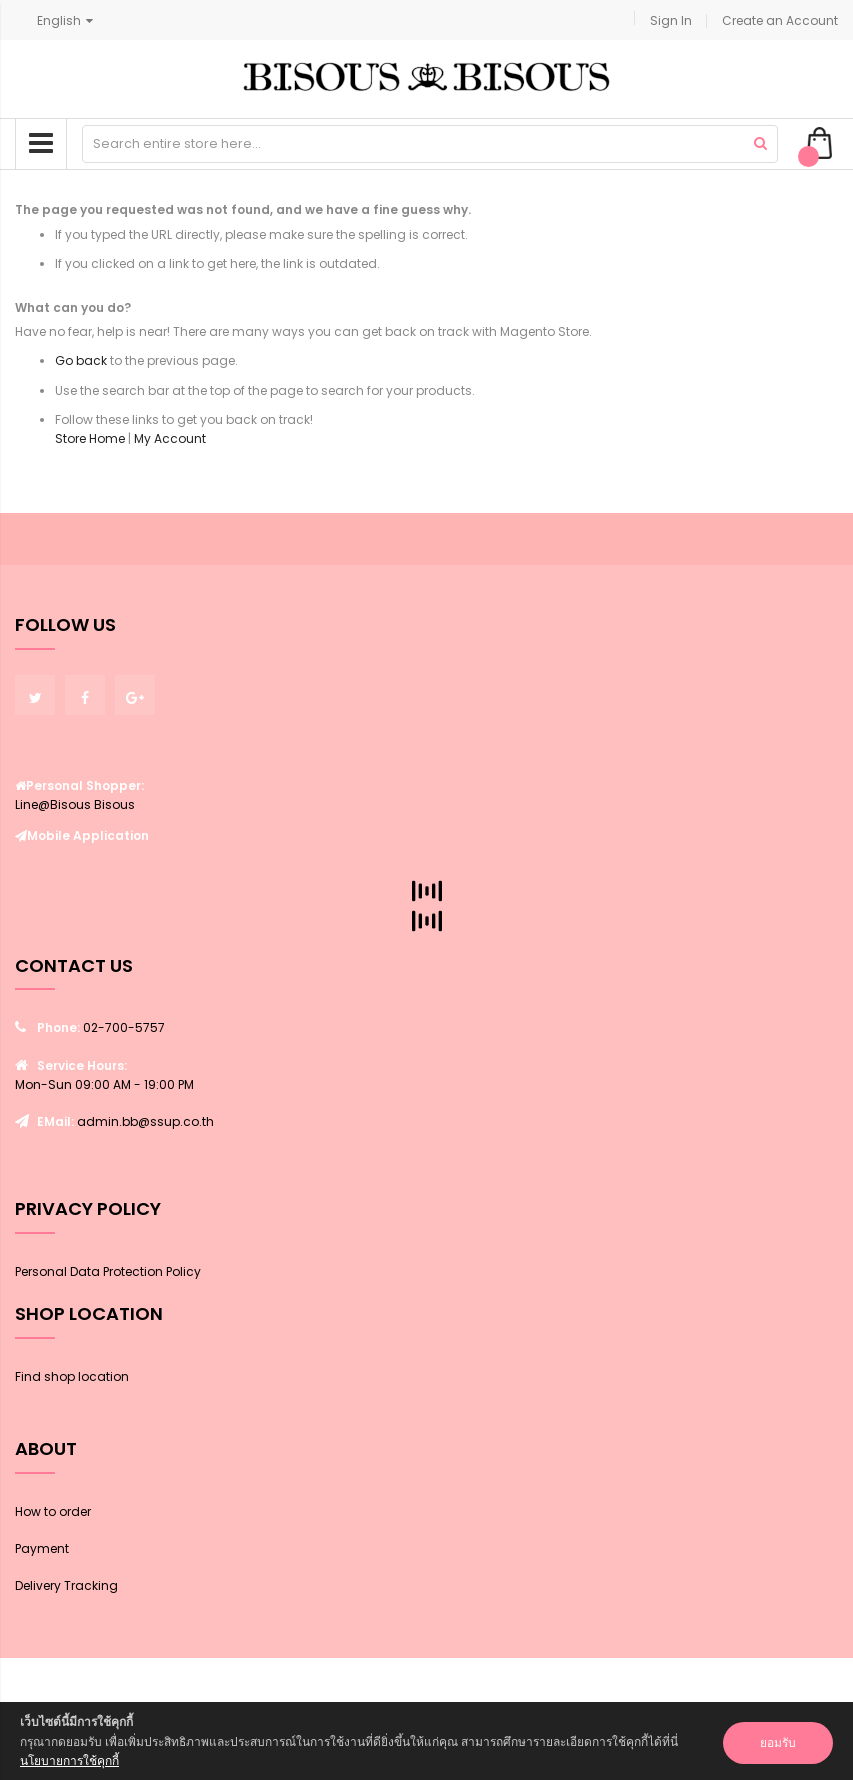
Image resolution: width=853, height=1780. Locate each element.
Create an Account (780, 20)
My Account (170, 438)
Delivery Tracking (66, 1585)
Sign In (671, 20)
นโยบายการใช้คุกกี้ (69, 1760)
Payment (42, 1548)
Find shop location (72, 1376)
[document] (426, 1741)
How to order (53, 1511)
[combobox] (430, 144)
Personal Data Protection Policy (108, 1271)
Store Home (90, 438)
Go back (81, 360)
